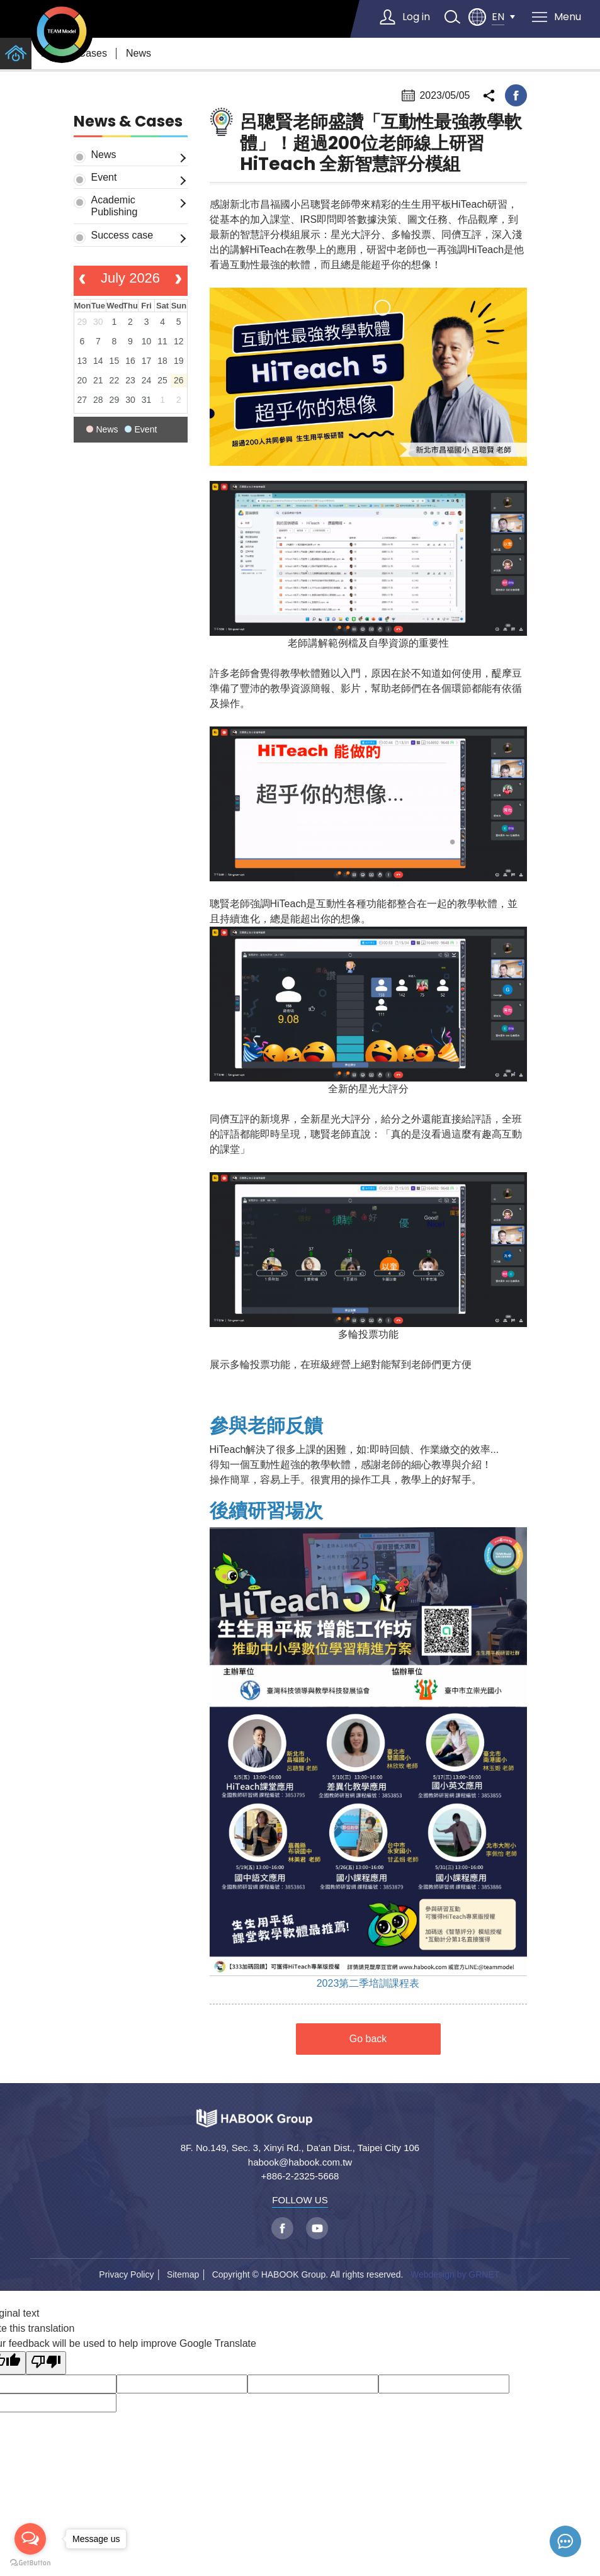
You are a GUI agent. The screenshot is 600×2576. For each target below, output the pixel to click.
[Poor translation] (46, 2363)
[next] (178, 281)
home (15, 53)
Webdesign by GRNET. (455, 2274)
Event (104, 177)
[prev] (83, 281)
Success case (122, 235)
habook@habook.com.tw (300, 2162)
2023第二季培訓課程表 (368, 1983)
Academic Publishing (114, 206)
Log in (416, 16)
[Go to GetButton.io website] (30, 2563)
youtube (317, 2228)
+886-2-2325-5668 (300, 2176)
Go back (368, 2038)
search (452, 17)
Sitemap (183, 2274)
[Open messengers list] (30, 2539)
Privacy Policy (126, 2274)
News (138, 53)
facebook (516, 95)
